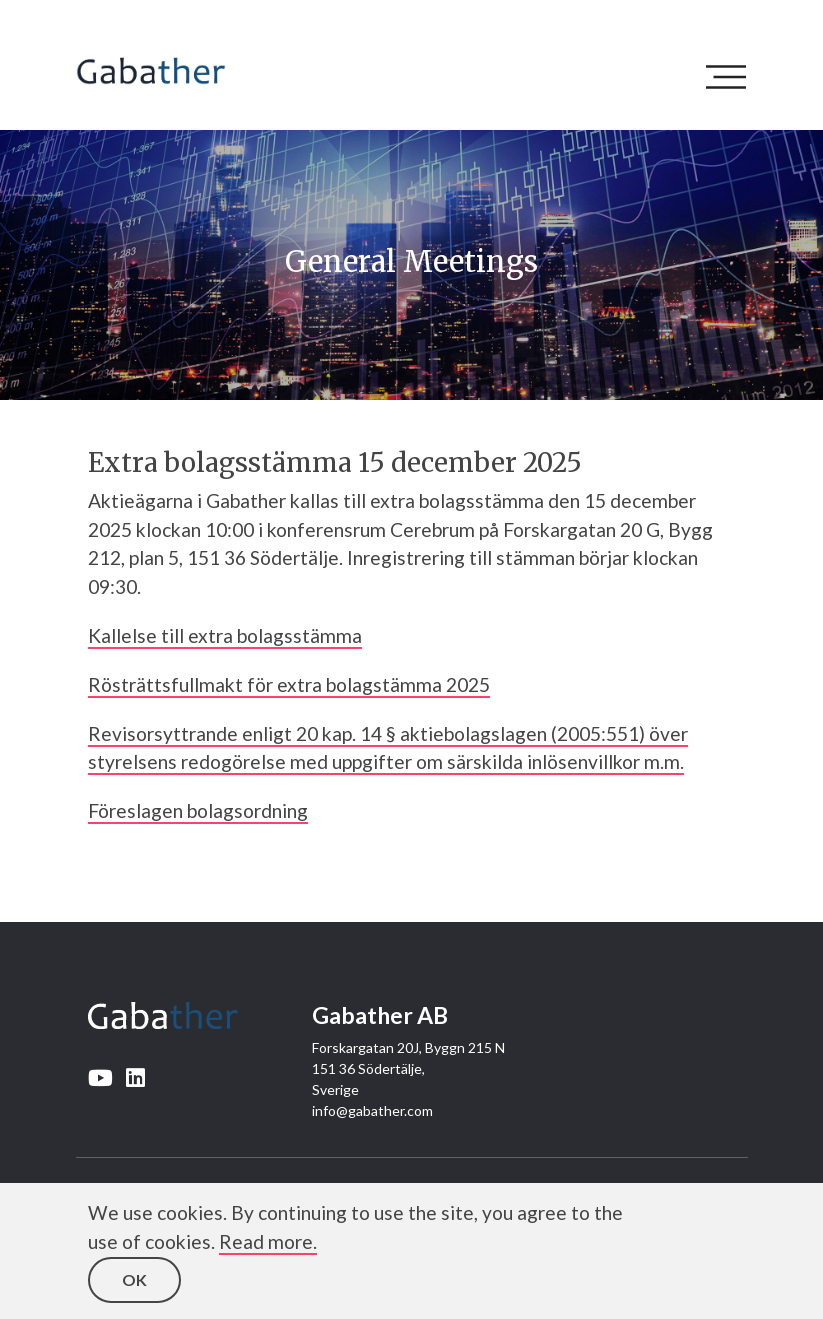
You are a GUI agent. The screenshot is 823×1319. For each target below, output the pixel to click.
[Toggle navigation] (731, 77)
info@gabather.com (372, 1110)
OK (134, 1279)
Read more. (268, 1241)
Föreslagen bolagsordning (198, 810)
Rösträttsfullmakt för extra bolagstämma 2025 (289, 684)
